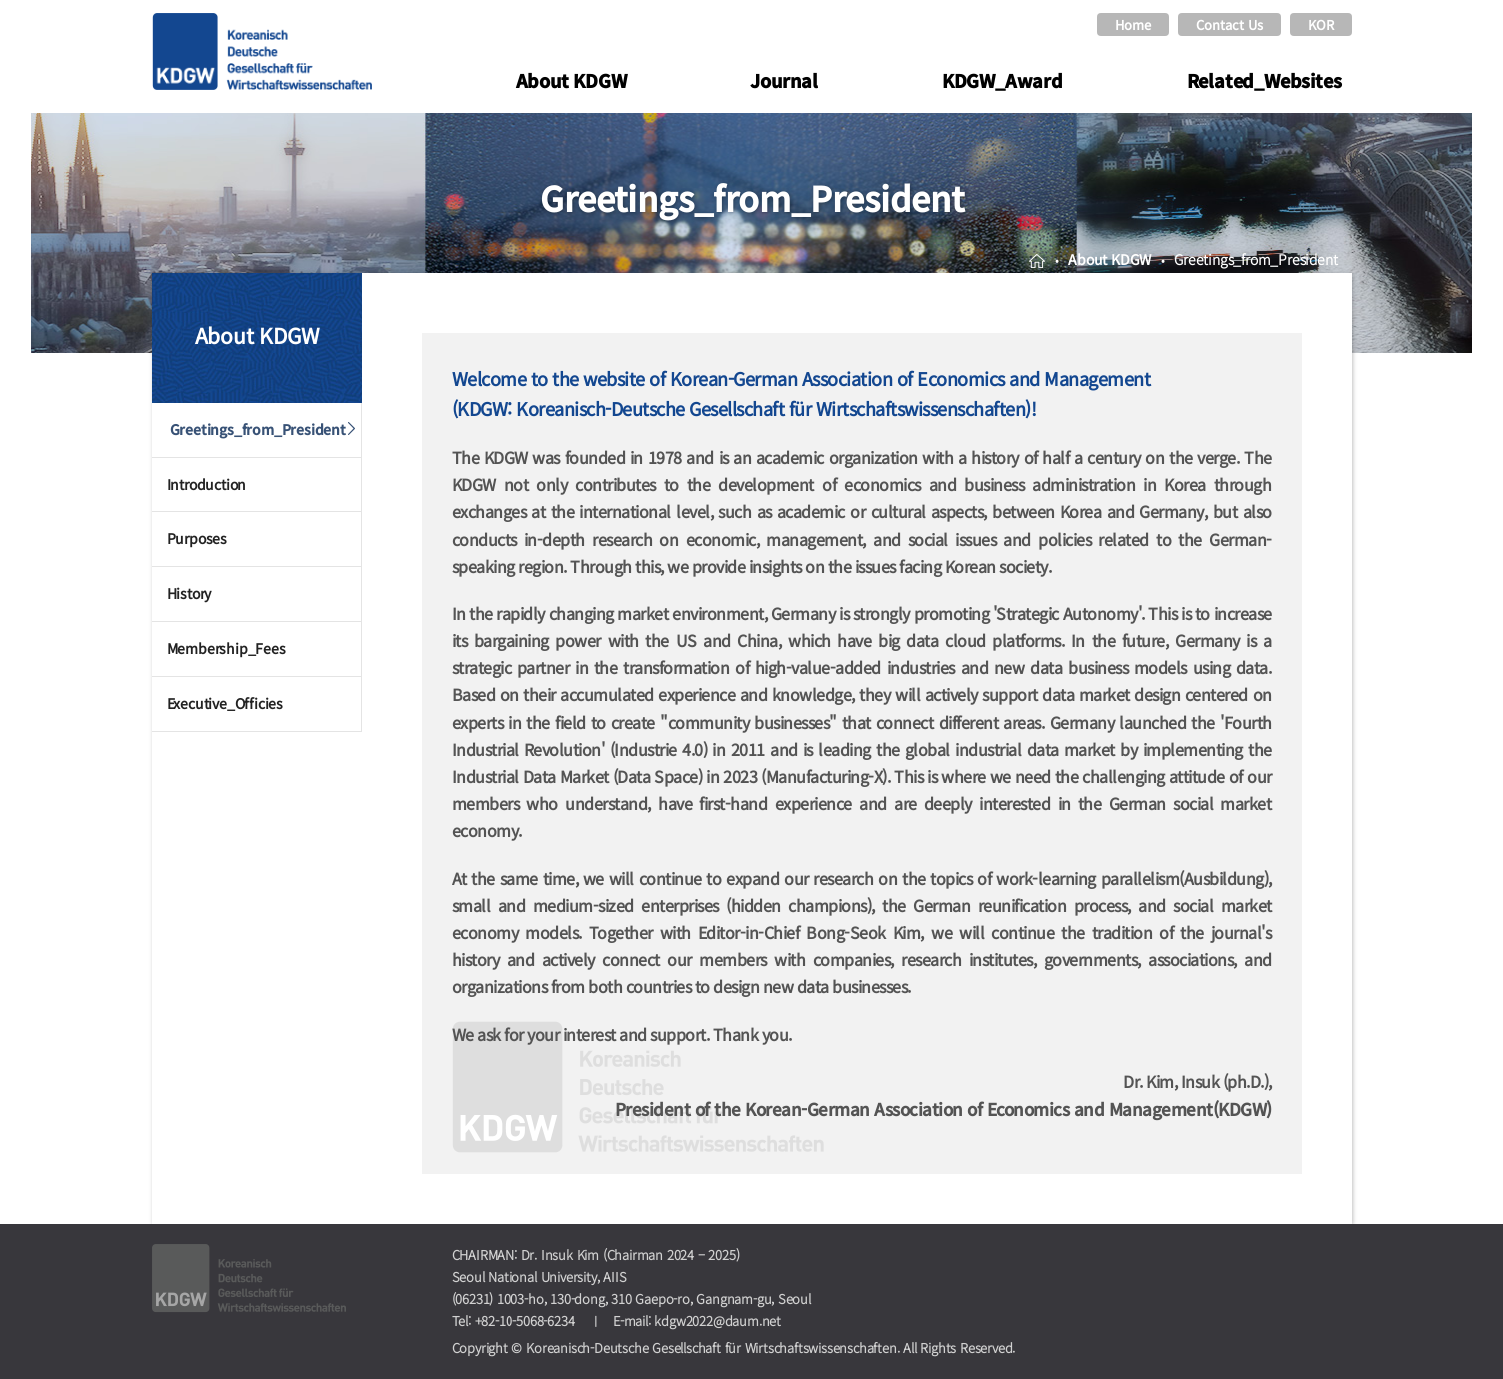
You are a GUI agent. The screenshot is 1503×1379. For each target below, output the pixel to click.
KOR (1321, 24)
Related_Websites (1264, 80)
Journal (784, 80)
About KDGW (571, 80)
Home (1133, 24)
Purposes (197, 538)
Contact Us (1229, 24)
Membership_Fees (226, 648)
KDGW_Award (1002, 80)
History (189, 593)
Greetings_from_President (258, 429)
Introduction (207, 484)
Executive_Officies (225, 703)
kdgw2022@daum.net (717, 1320)
